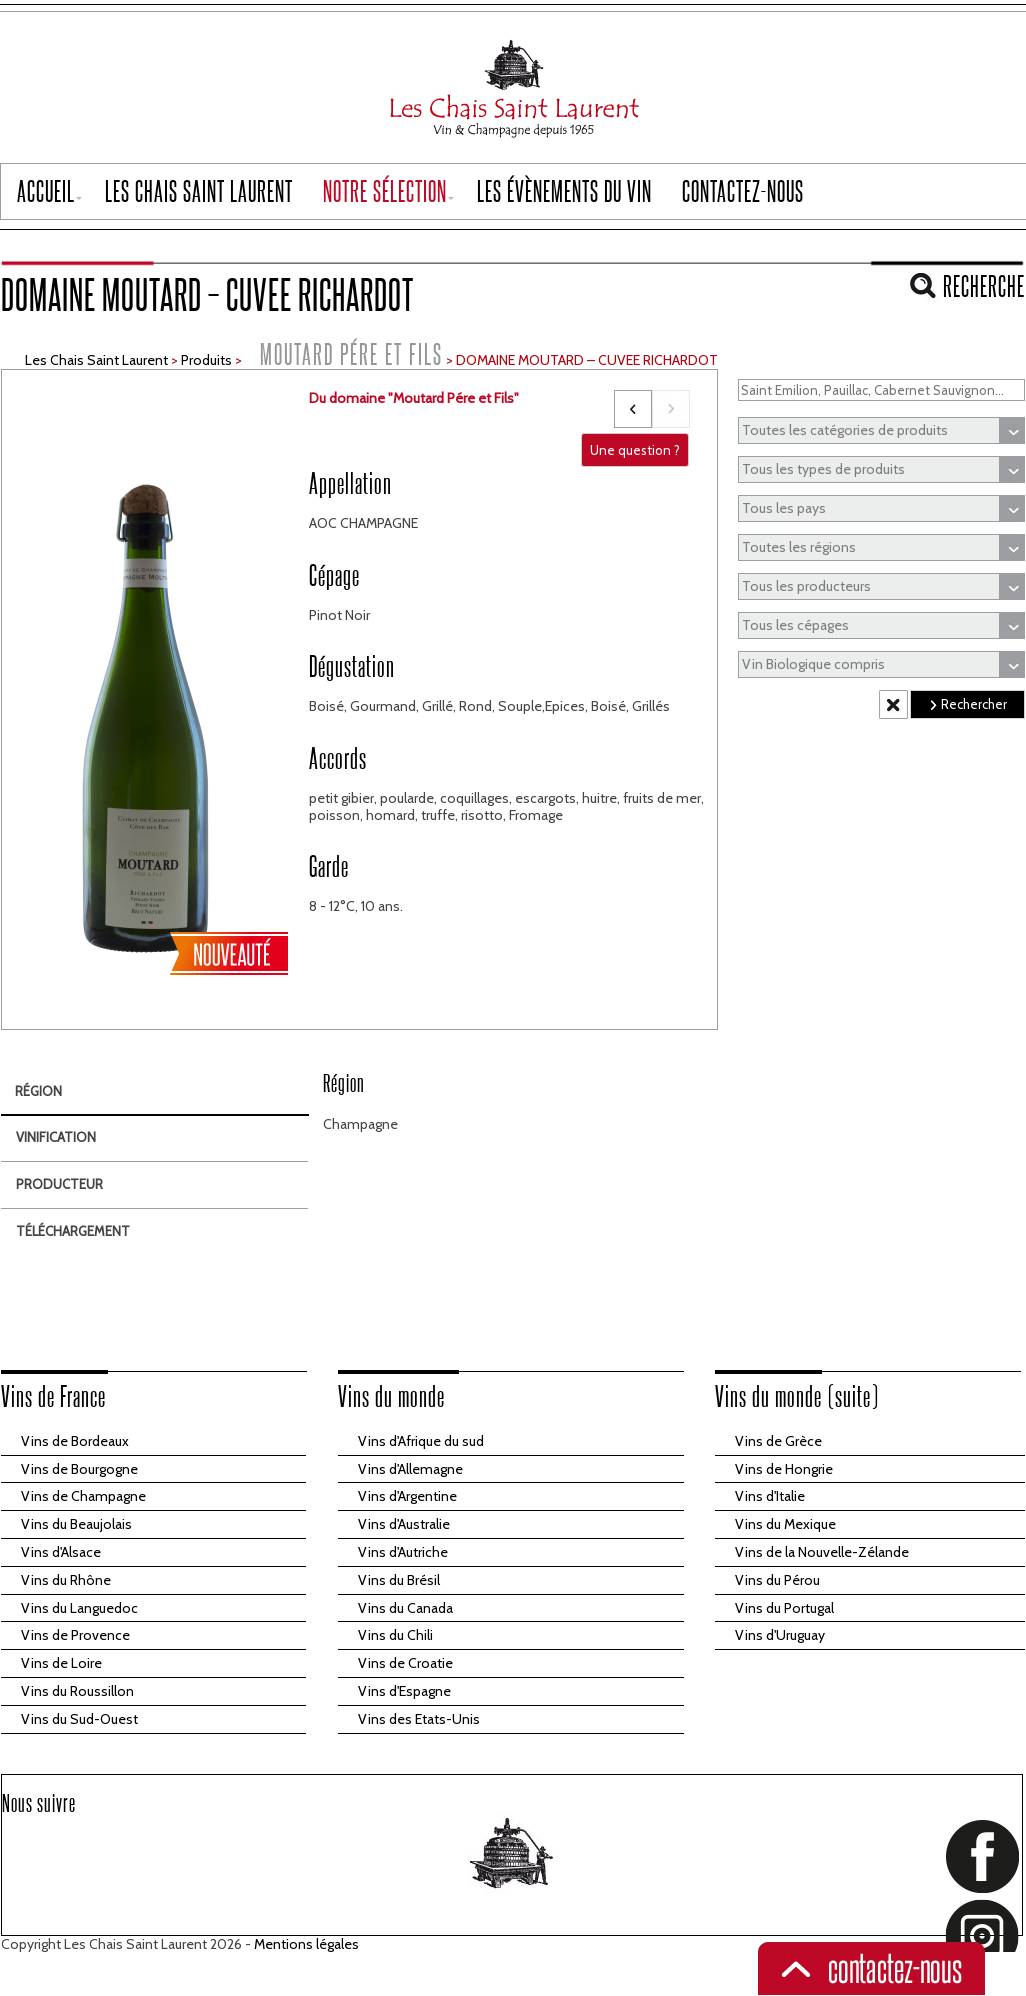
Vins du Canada (405, 1608)
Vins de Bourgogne (79, 1469)
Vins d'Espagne (404, 1691)
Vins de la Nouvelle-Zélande (822, 1552)
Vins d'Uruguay (780, 1635)
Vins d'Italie (770, 1496)
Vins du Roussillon (77, 1691)
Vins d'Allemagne (410, 1469)
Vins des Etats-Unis (419, 1719)
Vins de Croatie (405, 1663)
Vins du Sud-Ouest (79, 1719)
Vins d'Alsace (61, 1552)
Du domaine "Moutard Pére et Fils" (414, 398)
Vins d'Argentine (407, 1496)
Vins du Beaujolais (76, 1524)
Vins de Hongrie (784, 1469)
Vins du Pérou (777, 1580)
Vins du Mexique (785, 1524)
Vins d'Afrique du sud (421, 1441)
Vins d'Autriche (403, 1552)
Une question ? (635, 450)
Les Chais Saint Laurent (96, 360)
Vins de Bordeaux (75, 1441)
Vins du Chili (395, 1635)
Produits (206, 360)
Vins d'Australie (404, 1524)
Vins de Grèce (778, 1441)
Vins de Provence (75, 1635)
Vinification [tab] (56, 1137)
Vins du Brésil (399, 1580)
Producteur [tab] (59, 1184)
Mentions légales (306, 1944)
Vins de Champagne (83, 1496)
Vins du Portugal (784, 1608)
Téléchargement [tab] (73, 1231)
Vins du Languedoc (79, 1608)
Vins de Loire (61, 1663)
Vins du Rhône (66, 1580)
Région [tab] (38, 1091)
